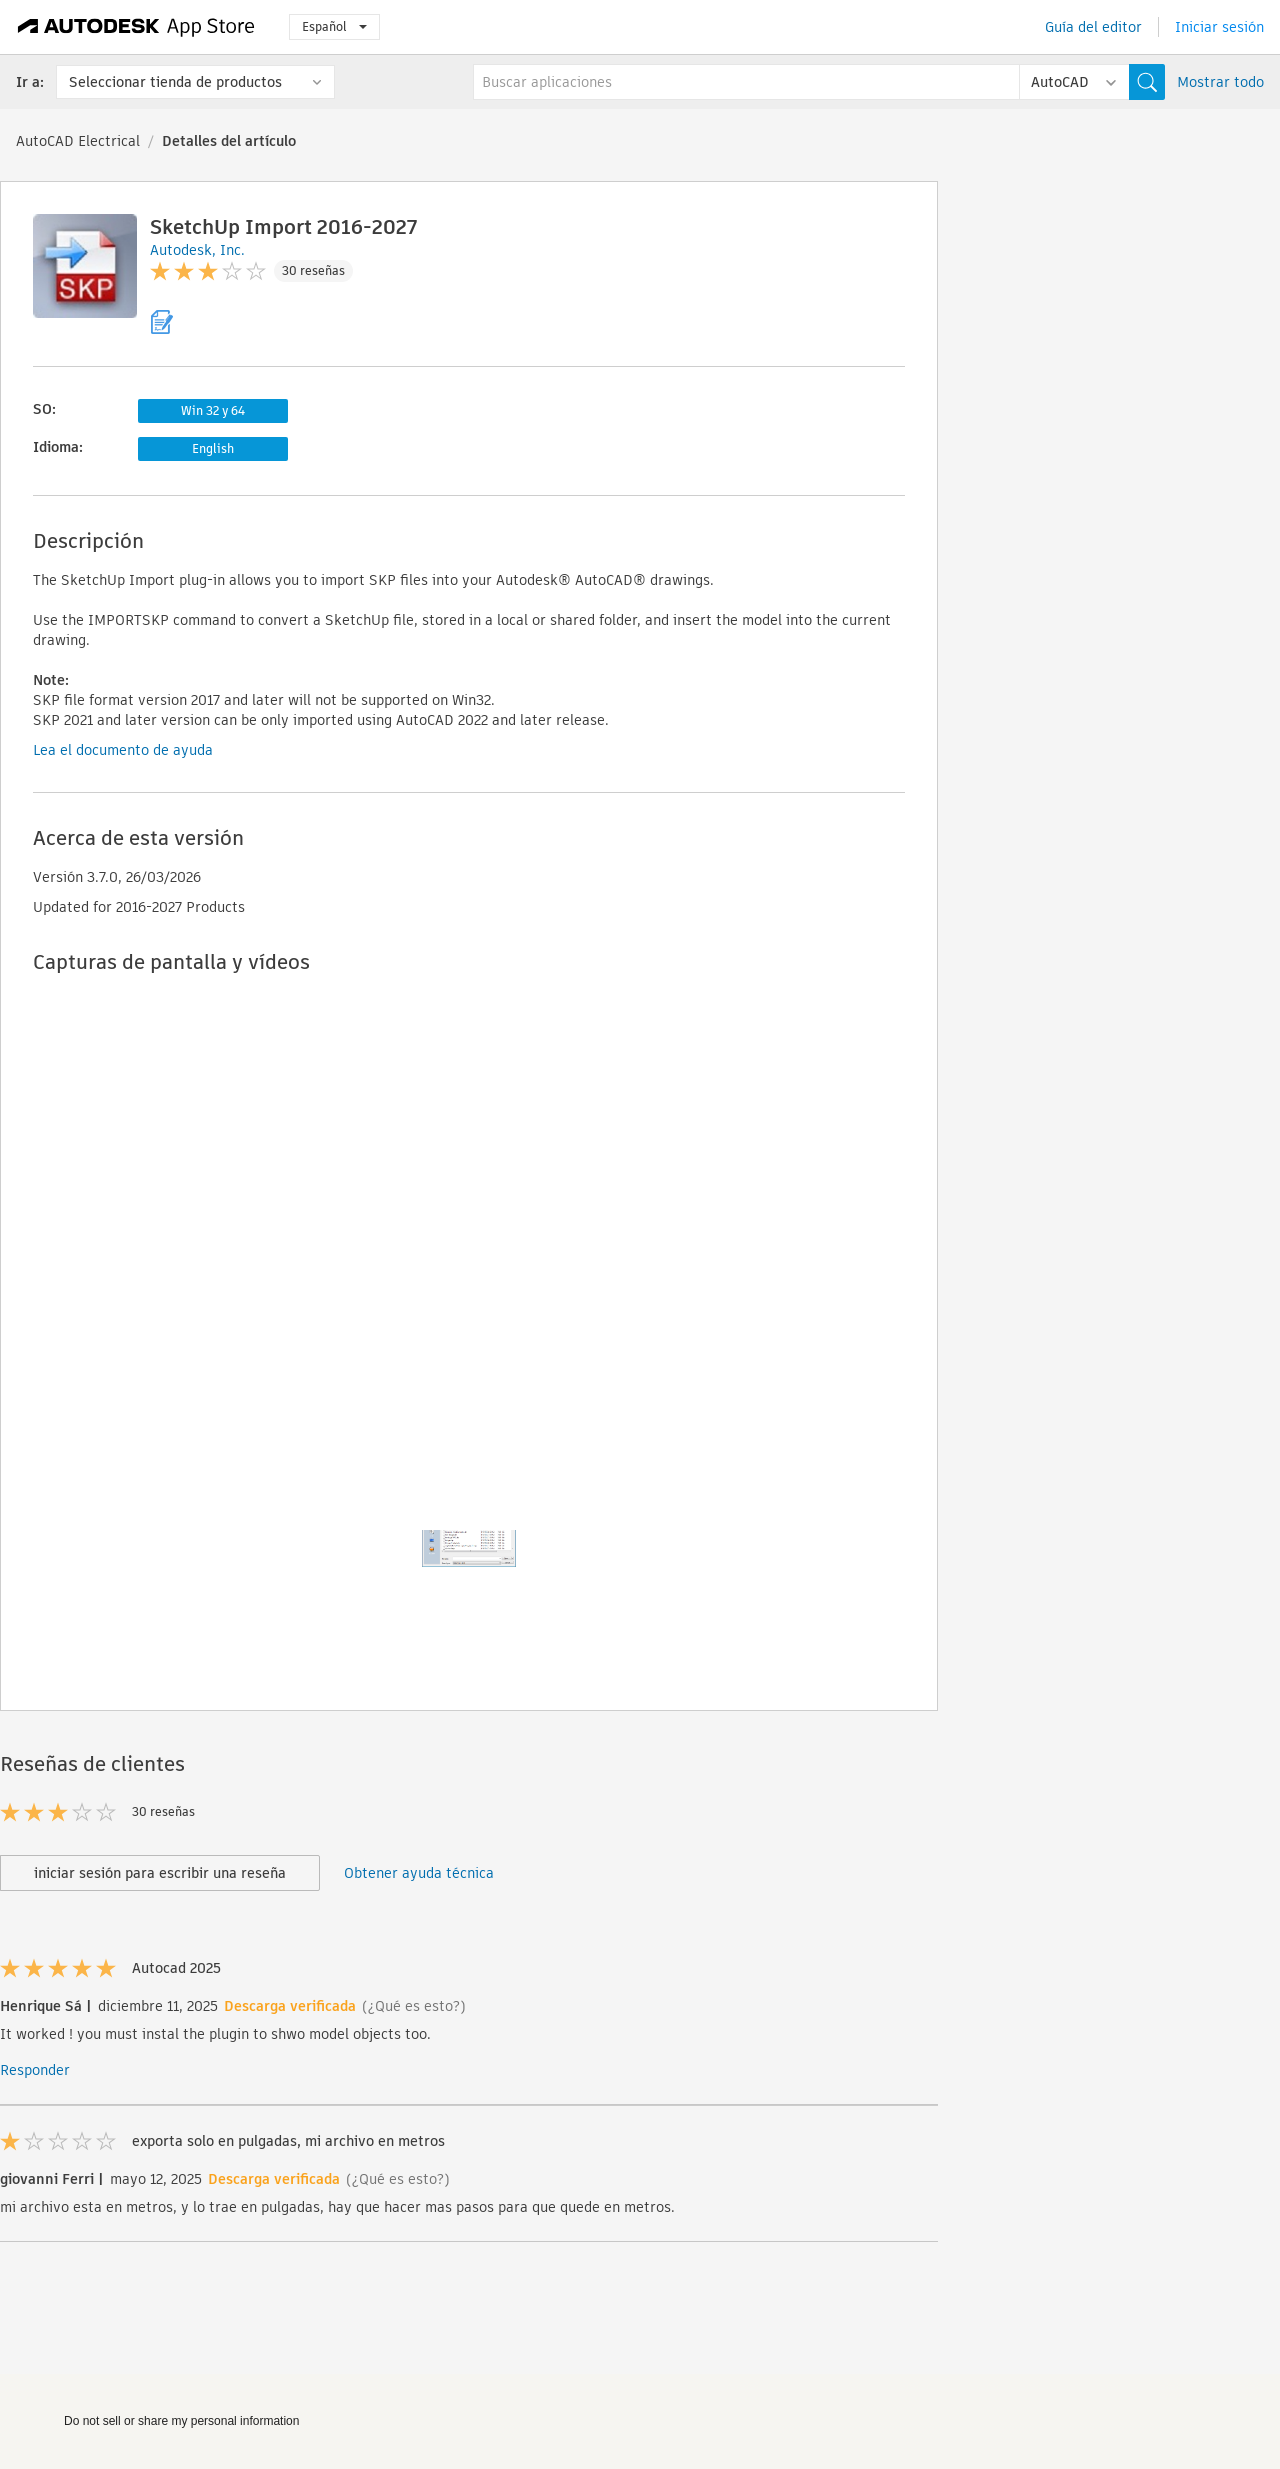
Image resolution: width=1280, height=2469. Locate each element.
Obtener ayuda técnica (419, 1873)
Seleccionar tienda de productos (175, 82)
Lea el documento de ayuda (123, 750)
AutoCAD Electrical (78, 141)
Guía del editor (1093, 27)
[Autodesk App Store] (136, 27)
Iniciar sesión (1219, 27)
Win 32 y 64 (213, 410)
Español (334, 26)
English (213, 448)
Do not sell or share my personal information (181, 2421)
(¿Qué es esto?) (414, 2006)
